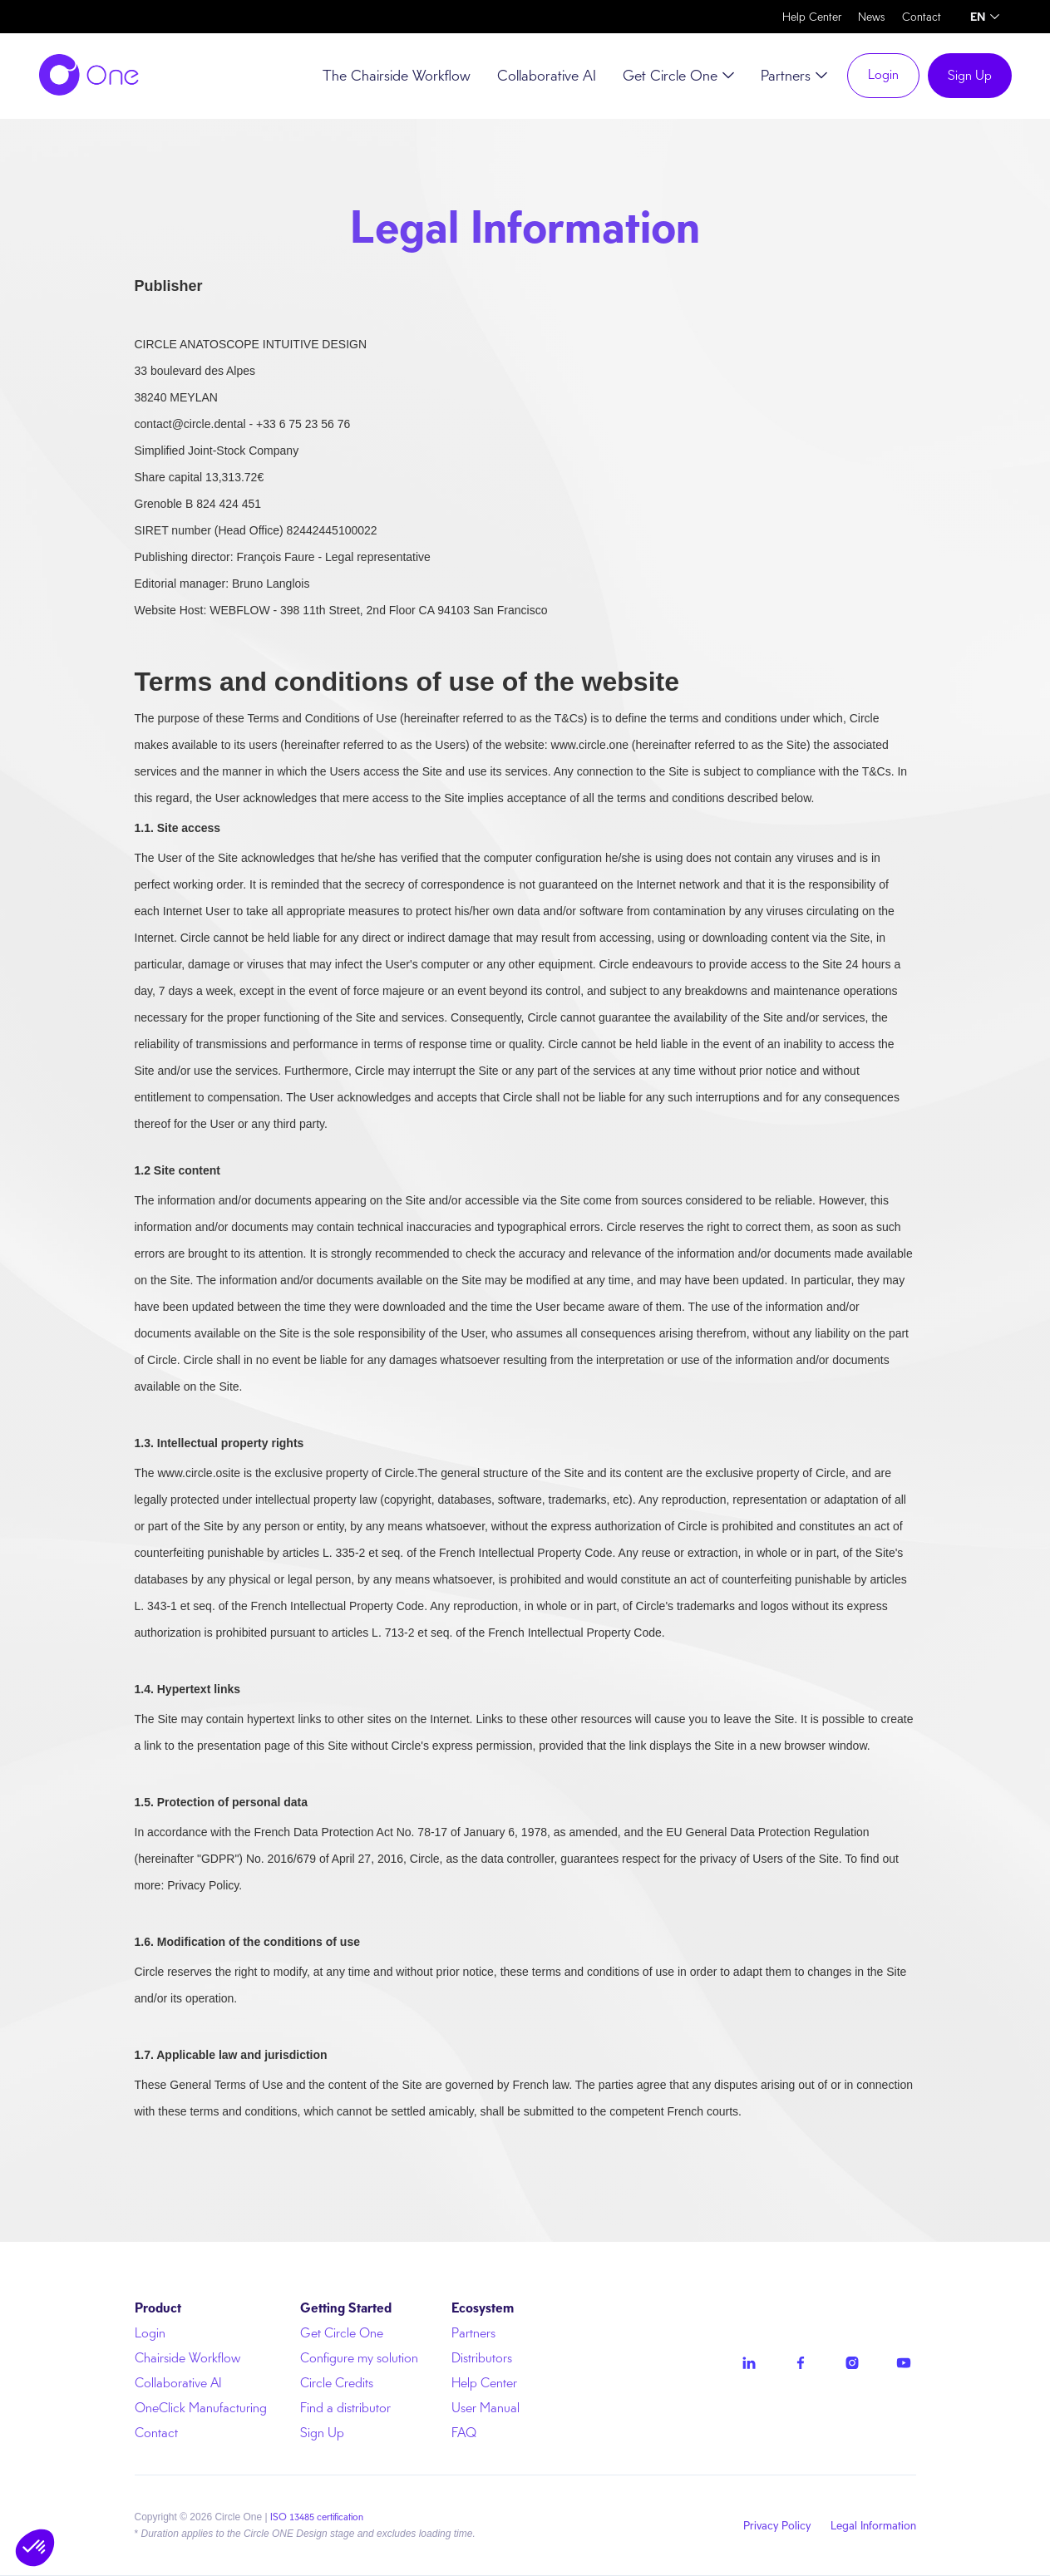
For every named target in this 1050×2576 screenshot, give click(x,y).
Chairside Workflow (187, 2358)
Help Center (811, 16)
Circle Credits (336, 2383)
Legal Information (873, 2525)
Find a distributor (345, 2408)
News (871, 16)
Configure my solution (359, 2358)
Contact (921, 16)
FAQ (463, 2433)
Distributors (481, 2358)
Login (883, 74)
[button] (985, 16)
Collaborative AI (546, 75)
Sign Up (970, 75)
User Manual (485, 2408)
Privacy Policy (777, 2525)
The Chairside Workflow (397, 75)
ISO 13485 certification (316, 2517)
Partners (473, 2333)
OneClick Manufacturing (201, 2408)
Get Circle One (341, 2333)
